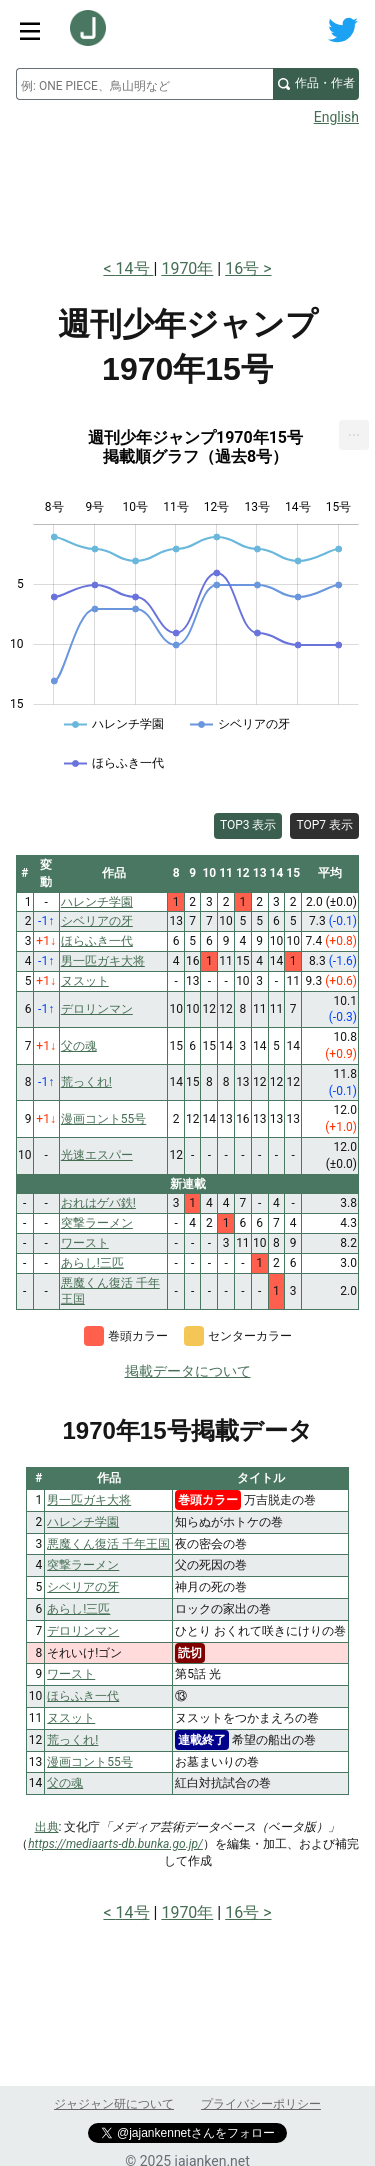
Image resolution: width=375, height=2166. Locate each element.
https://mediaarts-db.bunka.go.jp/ (115, 1844)
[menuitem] (354, 435)
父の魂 (65, 1783)
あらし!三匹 (78, 1609)
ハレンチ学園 (83, 1522)
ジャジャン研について (114, 2104)
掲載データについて (188, 1371)
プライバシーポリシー (261, 2104)
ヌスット (71, 1718)
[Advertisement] (187, 186)
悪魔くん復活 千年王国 (108, 1544)
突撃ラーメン (83, 1565)
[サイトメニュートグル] (30, 30)
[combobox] (144, 84)
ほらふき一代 (83, 1696)
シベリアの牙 (83, 1587)
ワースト (71, 1674)
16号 (242, 268)
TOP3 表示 (248, 825)
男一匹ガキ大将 (89, 1500)
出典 (47, 1827)
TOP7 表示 (324, 825)
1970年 (187, 268)
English (336, 117)
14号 (135, 268)
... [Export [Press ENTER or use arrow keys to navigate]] (354, 430)
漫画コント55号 (90, 1762)
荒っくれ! (72, 1740)
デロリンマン (83, 1631)
